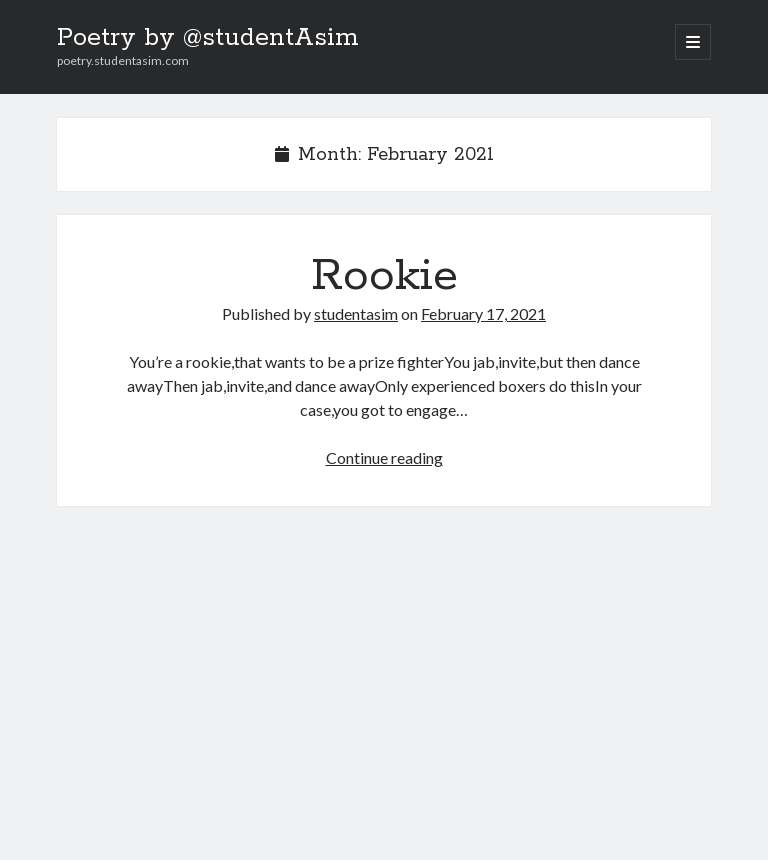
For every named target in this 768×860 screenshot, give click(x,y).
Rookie (384, 276)
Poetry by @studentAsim (208, 38)
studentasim (356, 313)
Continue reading (384, 457)
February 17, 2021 (483, 313)
